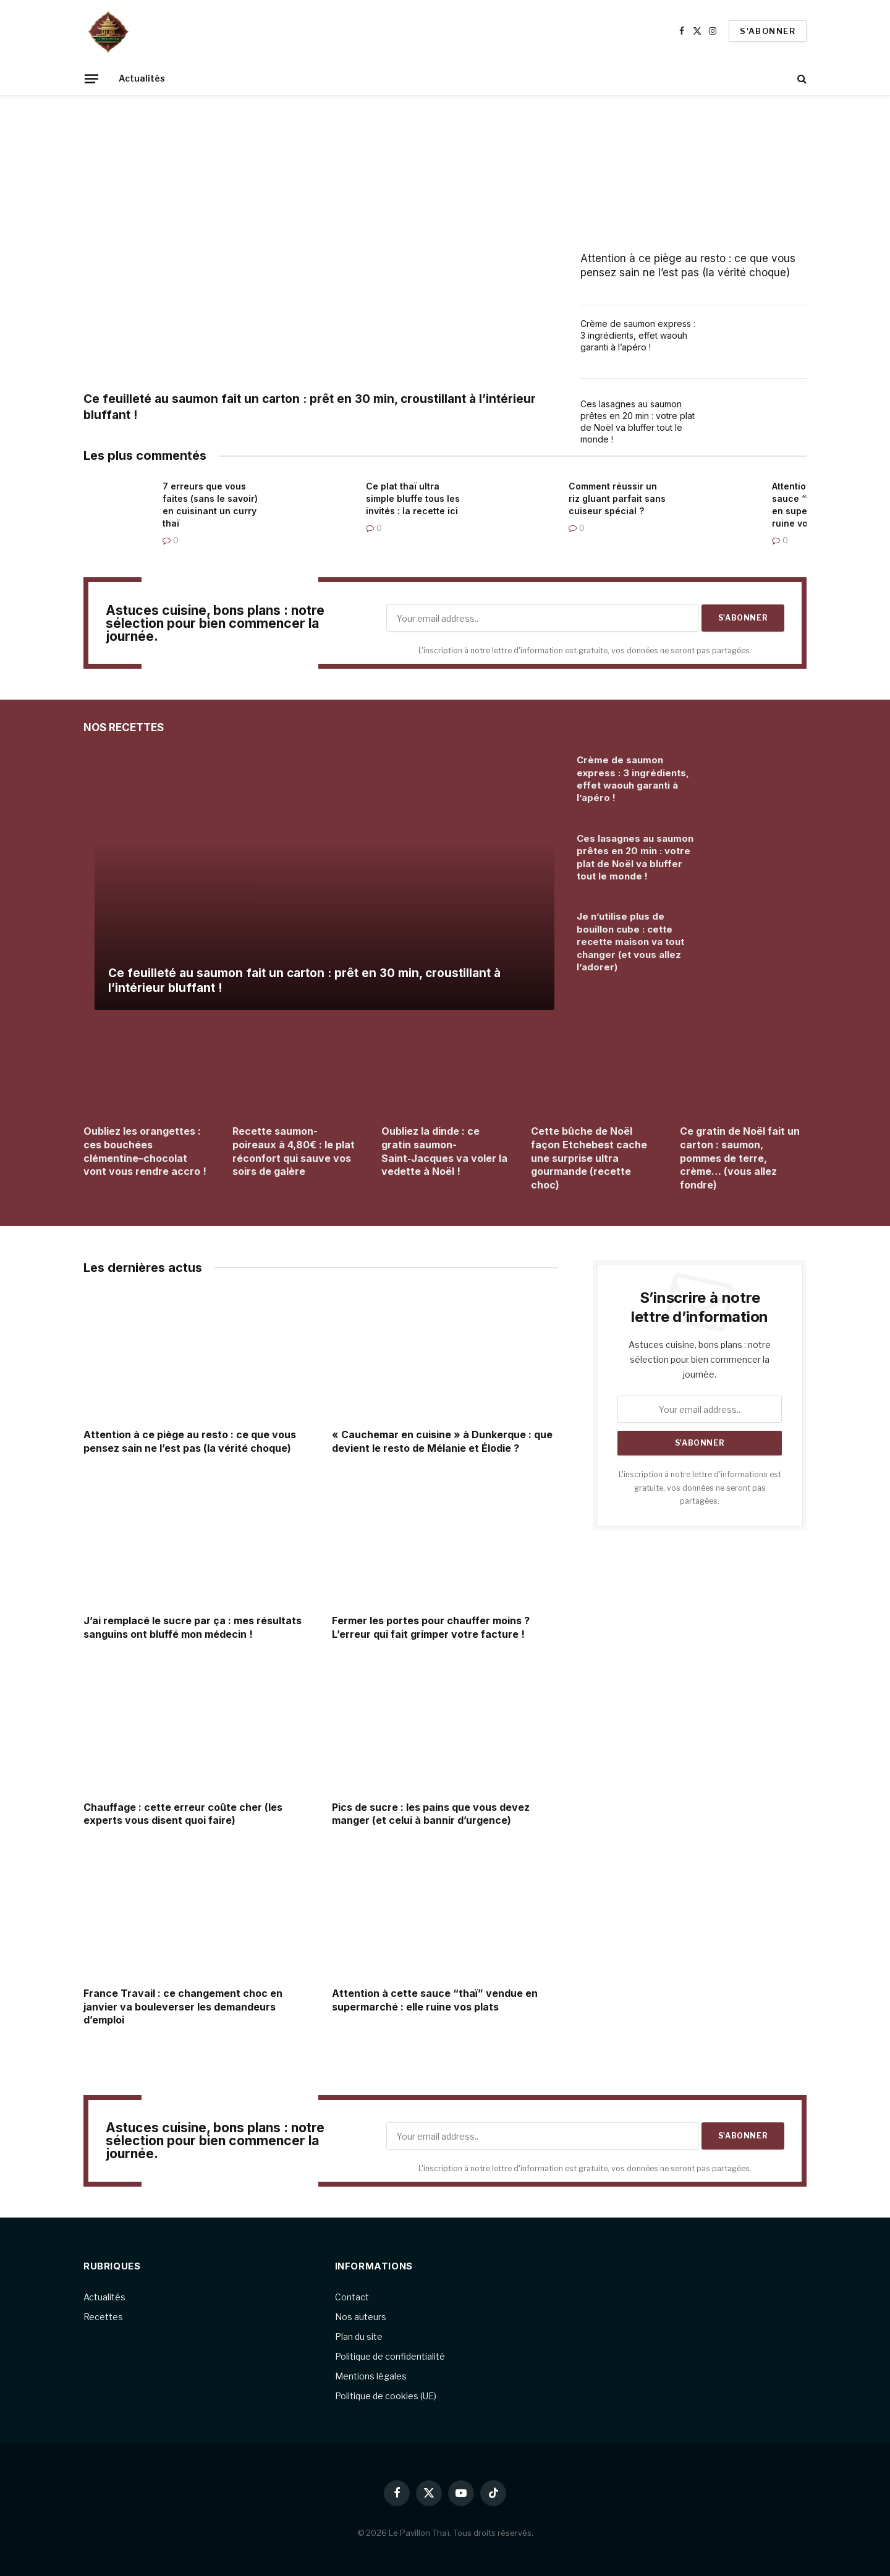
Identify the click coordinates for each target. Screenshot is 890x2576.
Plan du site (359, 2336)
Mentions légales (371, 2376)
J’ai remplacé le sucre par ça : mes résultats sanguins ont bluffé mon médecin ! (192, 1627)
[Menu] (91, 78)
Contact (352, 2297)
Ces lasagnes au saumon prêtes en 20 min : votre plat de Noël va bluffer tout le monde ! (637, 421)
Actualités (142, 78)
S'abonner (767, 31)
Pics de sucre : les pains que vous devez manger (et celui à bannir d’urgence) (431, 1814)
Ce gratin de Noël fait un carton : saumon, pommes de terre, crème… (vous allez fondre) (740, 1158)
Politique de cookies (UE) (385, 2396)
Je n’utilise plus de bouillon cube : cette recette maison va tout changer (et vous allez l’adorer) (630, 941)
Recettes (103, 2316)
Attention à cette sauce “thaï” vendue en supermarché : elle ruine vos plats (435, 2000)
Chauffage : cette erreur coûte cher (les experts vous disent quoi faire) (182, 1814)
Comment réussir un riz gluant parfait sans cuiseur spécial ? (617, 498)
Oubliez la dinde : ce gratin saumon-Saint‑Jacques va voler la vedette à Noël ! (444, 1151)
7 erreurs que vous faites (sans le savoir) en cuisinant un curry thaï (210, 504)
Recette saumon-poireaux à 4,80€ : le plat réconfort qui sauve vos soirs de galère (293, 1151)
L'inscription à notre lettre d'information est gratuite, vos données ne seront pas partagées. (585, 650)
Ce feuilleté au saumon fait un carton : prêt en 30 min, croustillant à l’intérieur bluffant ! (309, 407)
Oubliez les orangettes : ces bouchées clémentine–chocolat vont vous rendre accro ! (144, 1151)
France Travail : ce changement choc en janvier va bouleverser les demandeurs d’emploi (182, 2007)
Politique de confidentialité (390, 2356)
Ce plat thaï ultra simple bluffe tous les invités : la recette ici (413, 498)
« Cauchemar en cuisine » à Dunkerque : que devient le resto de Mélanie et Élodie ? (442, 1441)
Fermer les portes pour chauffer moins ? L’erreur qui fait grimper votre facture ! (431, 1627)
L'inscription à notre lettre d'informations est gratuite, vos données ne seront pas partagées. (700, 1488)
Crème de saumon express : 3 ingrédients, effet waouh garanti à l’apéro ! (637, 335)
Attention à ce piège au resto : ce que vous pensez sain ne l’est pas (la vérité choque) (687, 265)
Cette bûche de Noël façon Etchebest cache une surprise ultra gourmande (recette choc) (589, 1158)
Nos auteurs (360, 2316)
